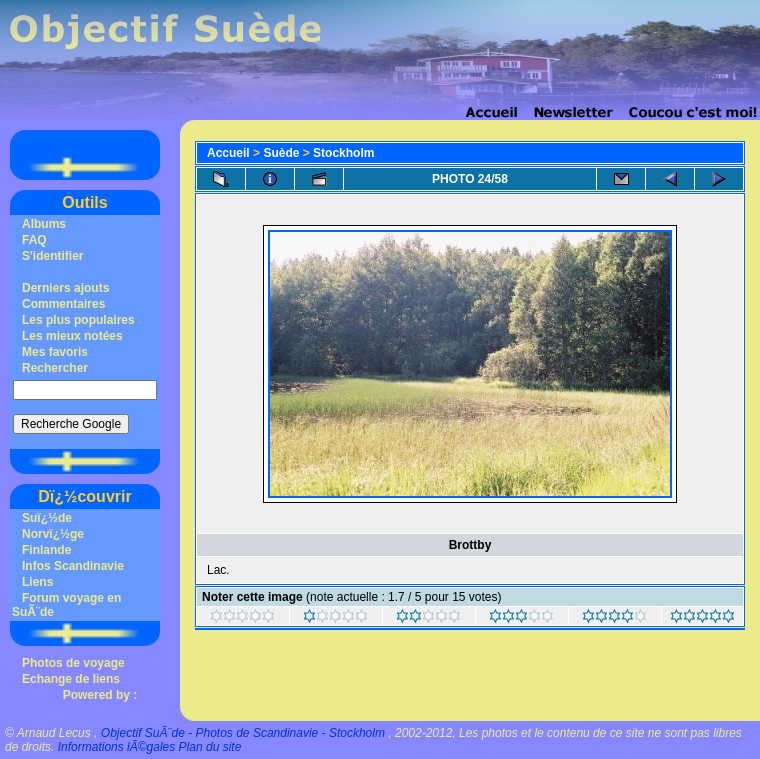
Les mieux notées (72, 336)
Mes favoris (55, 352)
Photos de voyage (73, 663)
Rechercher (55, 368)
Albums (44, 224)
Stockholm (343, 153)
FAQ (34, 240)
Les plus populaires (78, 320)
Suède (281, 153)
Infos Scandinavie (73, 566)
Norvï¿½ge (53, 534)
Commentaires (63, 304)
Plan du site (210, 747)
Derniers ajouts (65, 288)
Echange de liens (71, 679)
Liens (37, 582)
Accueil (228, 153)
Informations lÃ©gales (117, 747)
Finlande (46, 550)
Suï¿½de (47, 518)
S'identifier (53, 256)
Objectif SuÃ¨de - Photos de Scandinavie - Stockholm (243, 733)
